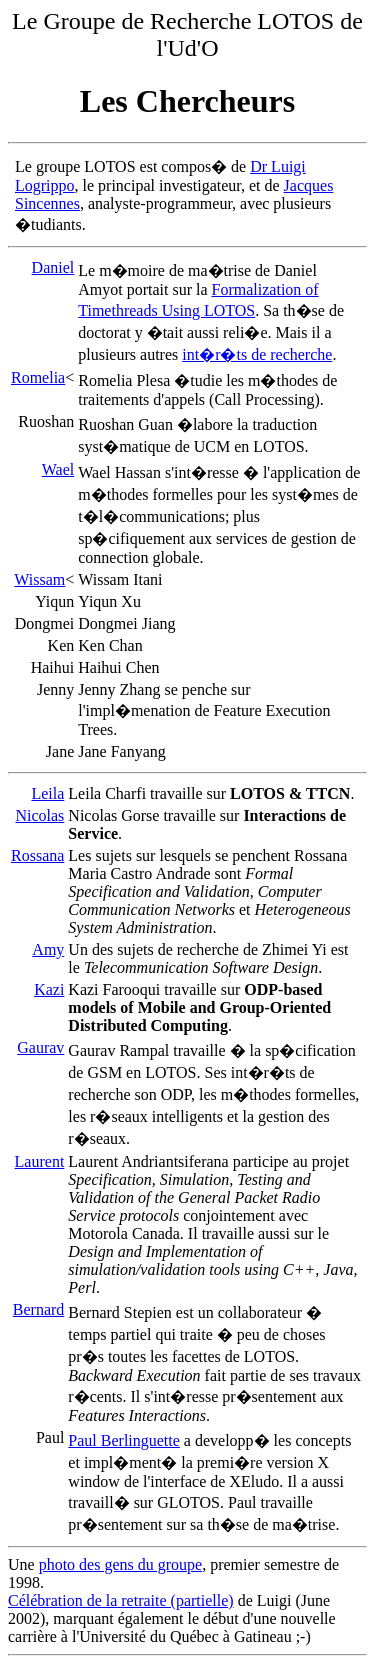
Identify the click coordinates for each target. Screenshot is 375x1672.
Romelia (38, 377)
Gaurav (40, 1047)
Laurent (40, 1161)
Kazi (49, 989)
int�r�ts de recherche (257, 354)
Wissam (39, 579)
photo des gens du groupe (121, 1564)
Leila (47, 793)
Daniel (53, 267)
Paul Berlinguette (124, 1440)
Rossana (37, 855)
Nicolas (39, 815)
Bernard (39, 1309)
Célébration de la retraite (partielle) (121, 1600)
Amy (48, 949)
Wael (58, 469)
